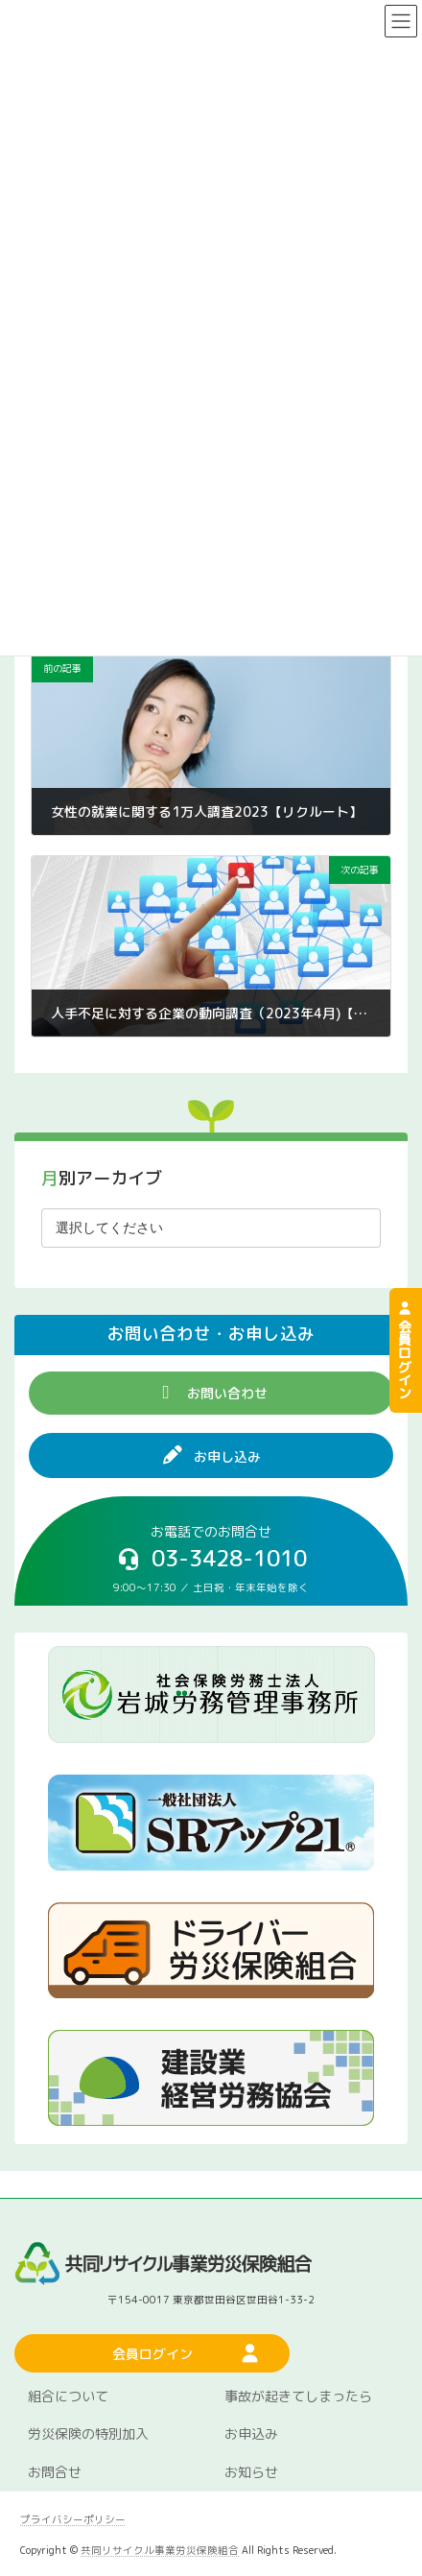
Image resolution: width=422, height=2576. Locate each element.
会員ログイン (404, 1350)
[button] (211, 1393)
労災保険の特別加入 (88, 2434)
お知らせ (251, 2473)
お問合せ (55, 2473)
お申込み (251, 2434)
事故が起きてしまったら (298, 2396)
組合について (68, 2396)
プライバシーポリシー (73, 2519)
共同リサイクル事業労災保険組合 (160, 2550)
